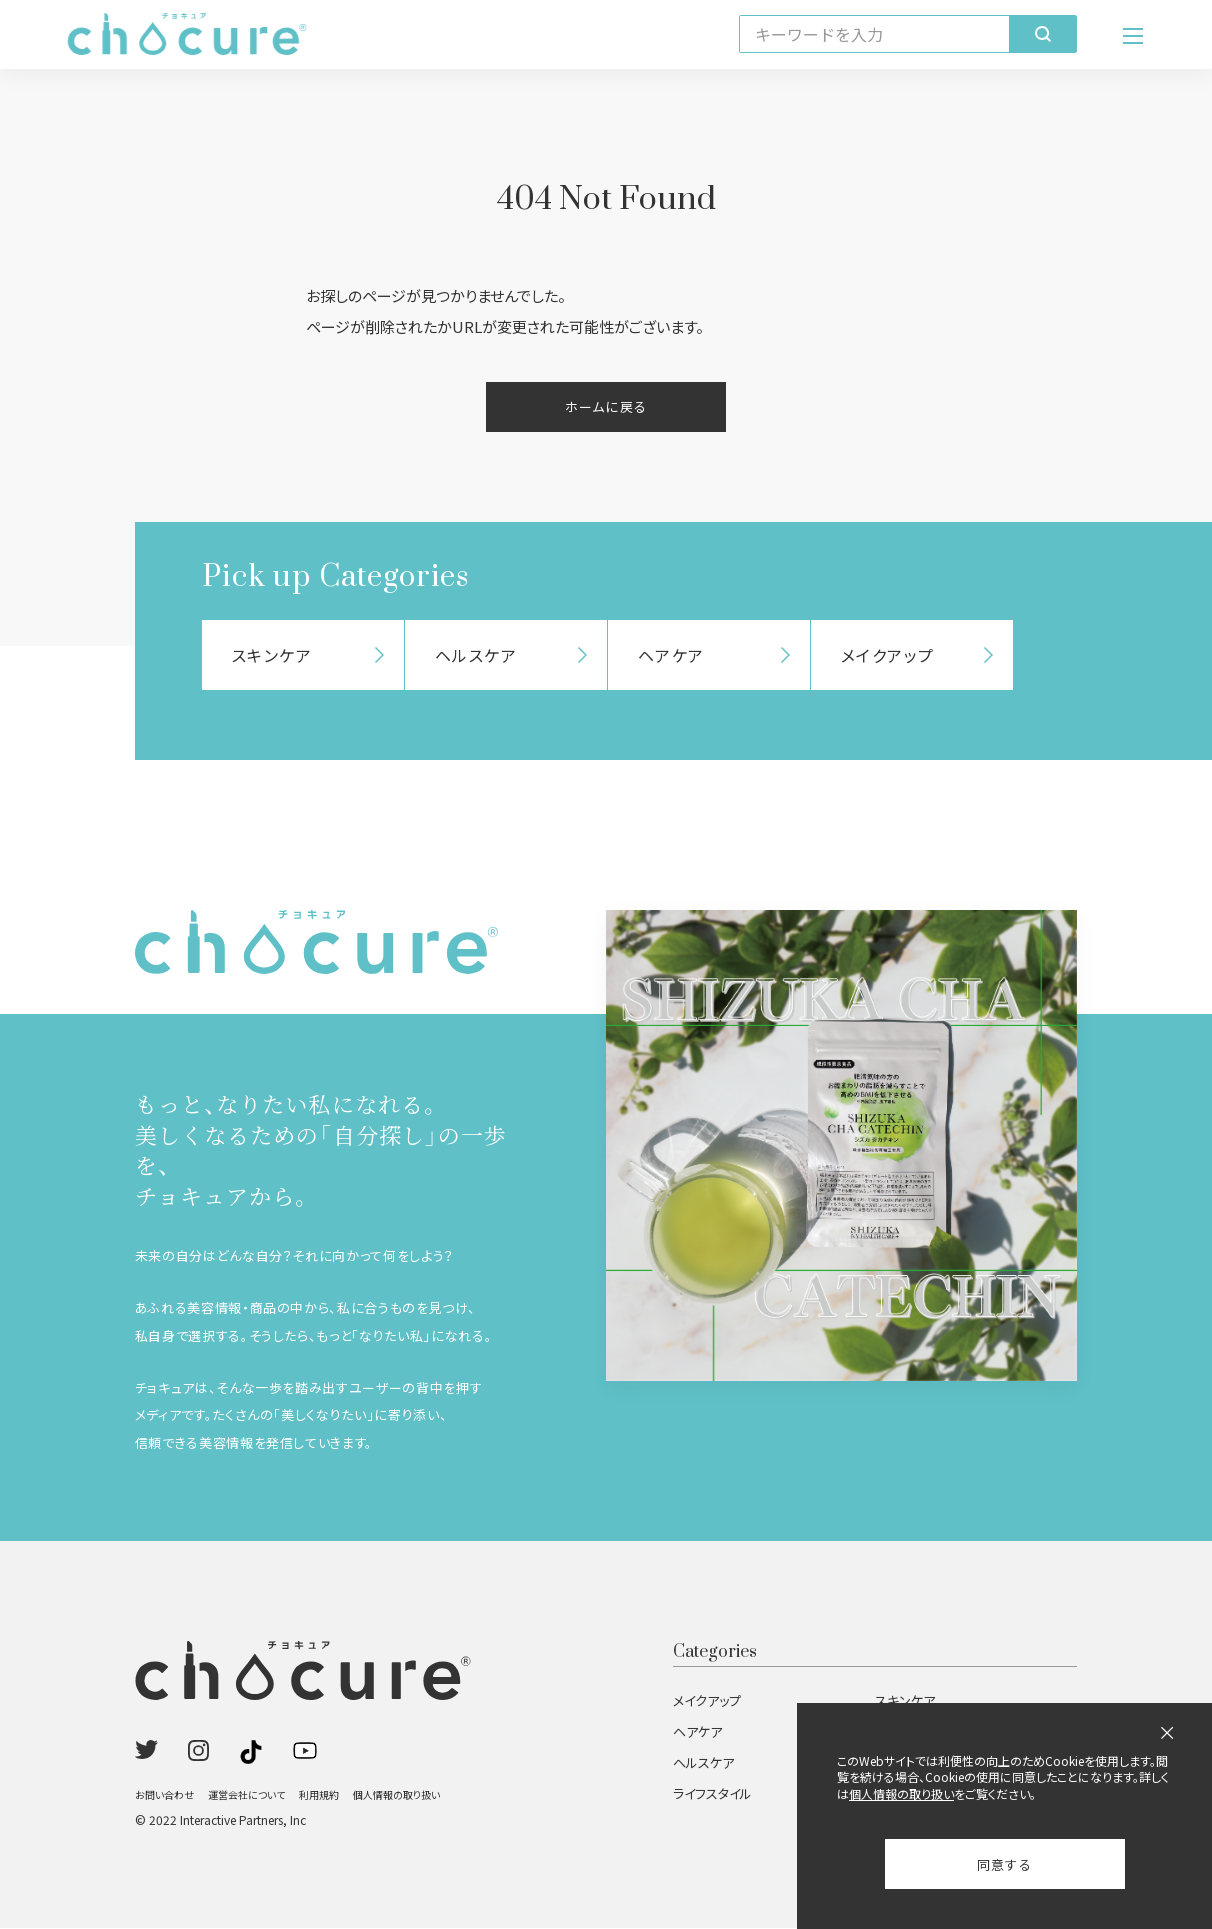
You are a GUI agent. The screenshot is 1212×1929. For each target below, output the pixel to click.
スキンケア (905, 1701)
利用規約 (319, 1795)
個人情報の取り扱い (396, 1795)
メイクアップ (707, 1701)
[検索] (1042, 35)
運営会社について (246, 1795)
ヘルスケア (703, 1763)
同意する (1004, 1864)
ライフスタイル (712, 1794)
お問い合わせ (164, 1795)
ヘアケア (697, 1732)
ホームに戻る (606, 407)
